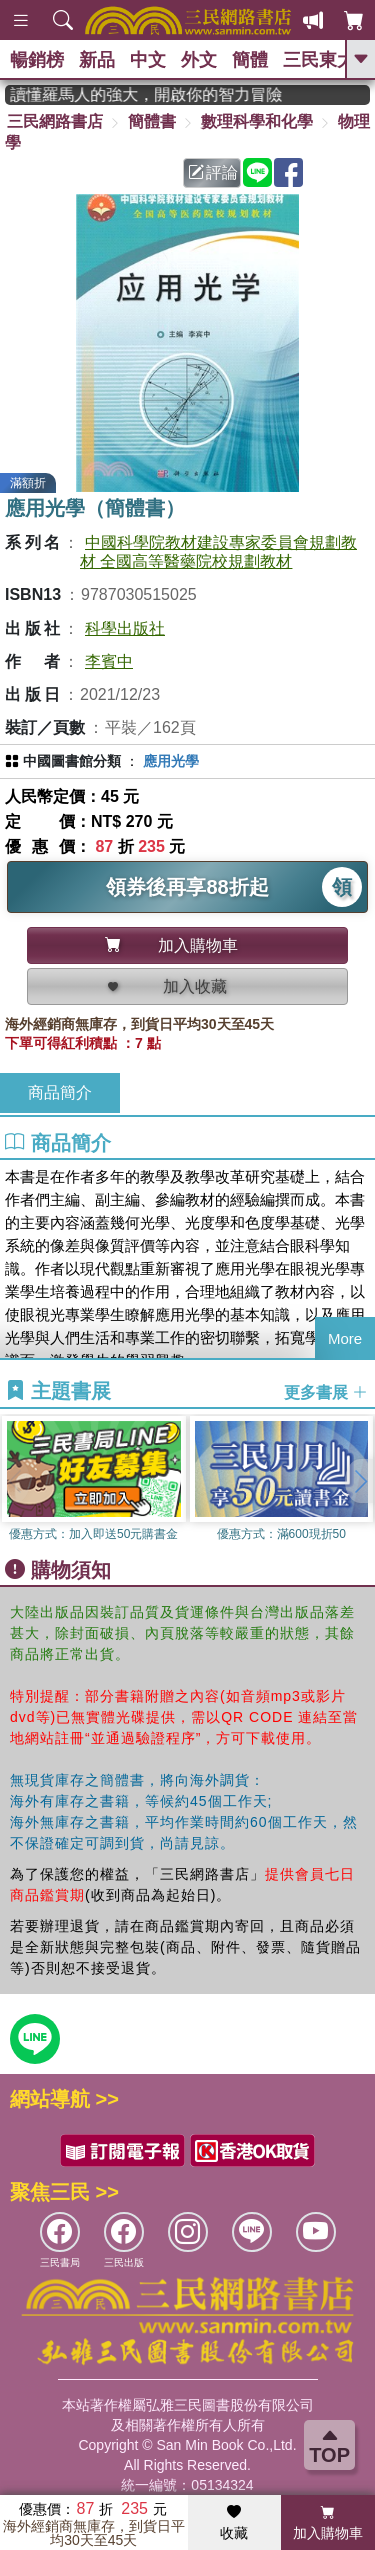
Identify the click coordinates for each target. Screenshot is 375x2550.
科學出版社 (125, 628)
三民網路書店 (55, 121)
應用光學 (171, 761)
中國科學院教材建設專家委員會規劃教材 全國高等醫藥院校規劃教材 (218, 552)
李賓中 (109, 661)
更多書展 (326, 1391)
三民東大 (319, 60)
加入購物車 (328, 2523)
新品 (97, 60)
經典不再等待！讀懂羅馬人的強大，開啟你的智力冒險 (158, 94)
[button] (360, 1481)
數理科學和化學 (257, 121)
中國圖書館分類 (72, 761)
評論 (213, 172)
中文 (148, 60)
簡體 (250, 60)
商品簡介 (60, 1092)
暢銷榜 (37, 60)
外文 (199, 60)
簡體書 (152, 121)
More (345, 1338)
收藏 (234, 2523)
